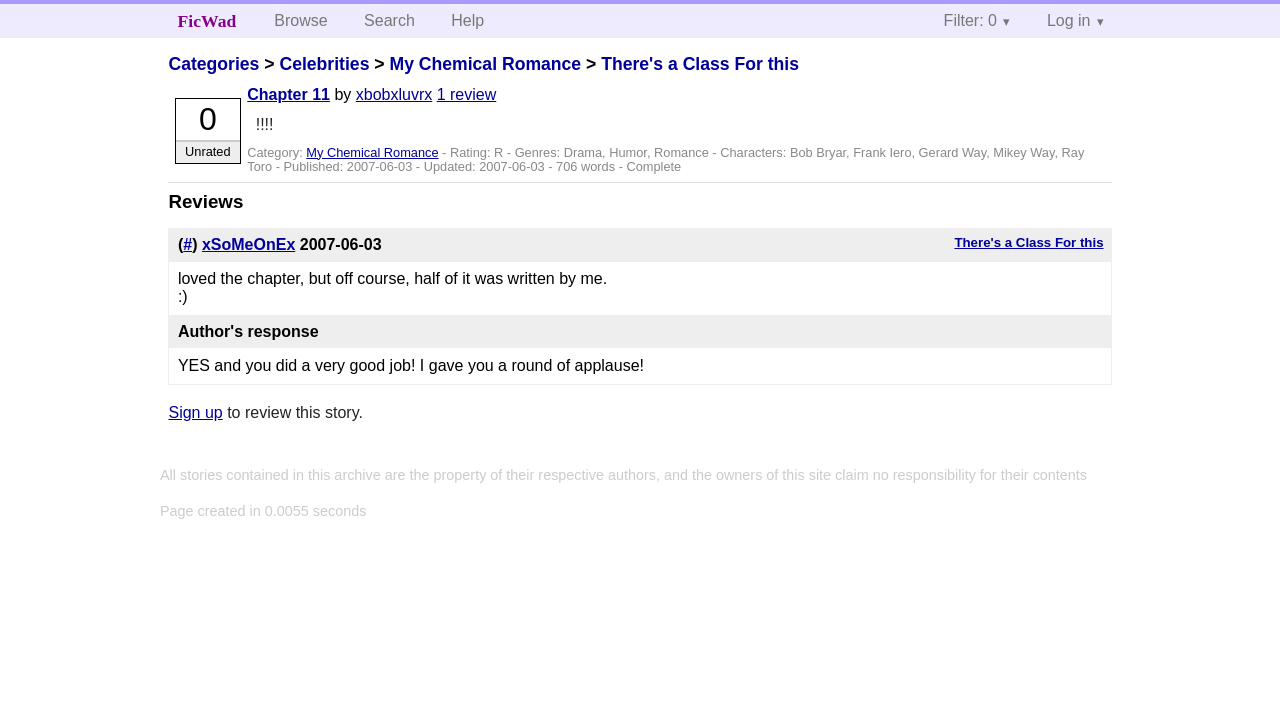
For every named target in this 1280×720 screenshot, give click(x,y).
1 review (467, 94)
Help (467, 20)
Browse (300, 20)
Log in (1069, 20)
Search (389, 20)
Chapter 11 (288, 94)
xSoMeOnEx (248, 244)
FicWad (207, 21)
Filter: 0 (970, 20)
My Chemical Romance (485, 64)
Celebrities (324, 64)
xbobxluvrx (394, 94)
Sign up (195, 412)
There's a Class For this (700, 64)
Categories (213, 64)
